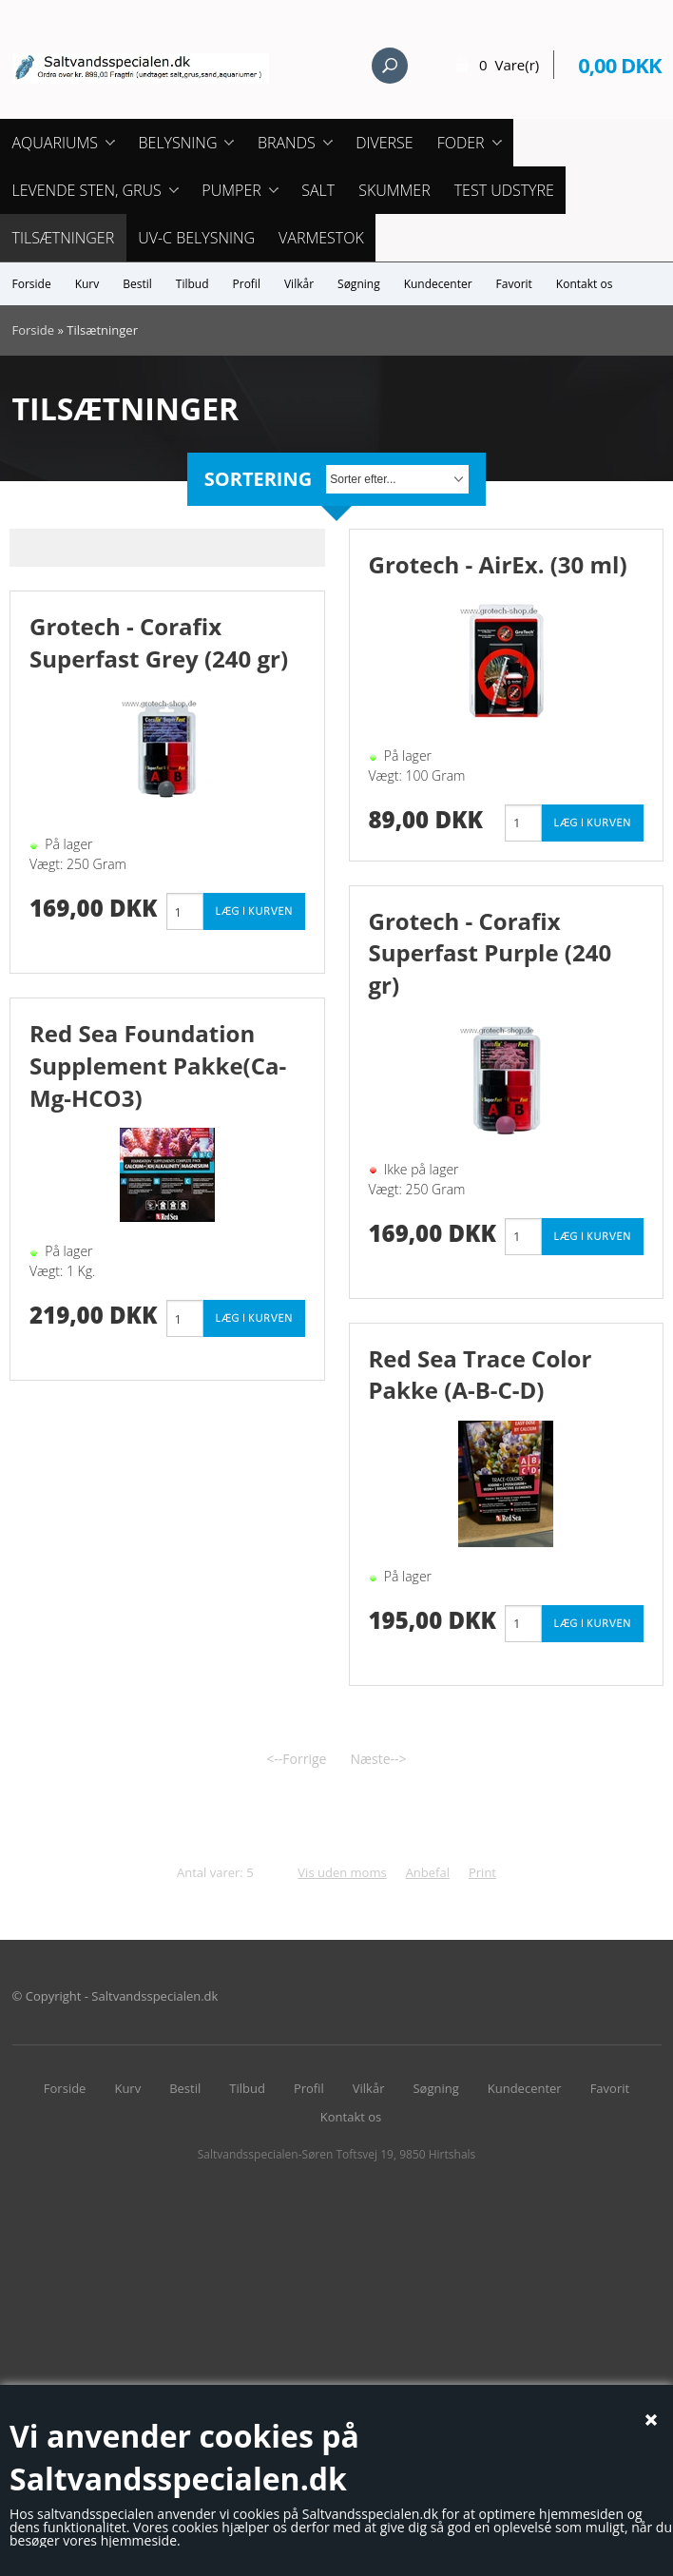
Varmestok (321, 237)
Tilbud (192, 284)
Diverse (384, 142)
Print (482, 1872)
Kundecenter (438, 284)
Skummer (394, 190)
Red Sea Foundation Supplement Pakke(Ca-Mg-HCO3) (157, 1065)
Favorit (514, 284)
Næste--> (378, 1759)
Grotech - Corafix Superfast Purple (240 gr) (490, 952)
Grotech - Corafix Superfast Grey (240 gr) (158, 642)
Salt (318, 190)
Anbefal (428, 1872)
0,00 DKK (619, 64)
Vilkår (299, 284)
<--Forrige (296, 1759)
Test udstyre (504, 190)
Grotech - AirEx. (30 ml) (498, 564)
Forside (31, 284)
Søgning (358, 284)
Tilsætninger (63, 237)
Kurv (87, 284)
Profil (246, 284)
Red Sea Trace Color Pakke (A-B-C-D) (480, 1374)
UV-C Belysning (196, 237)
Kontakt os (584, 284)
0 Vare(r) (509, 64)
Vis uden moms (342, 1872)
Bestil (137, 284)
